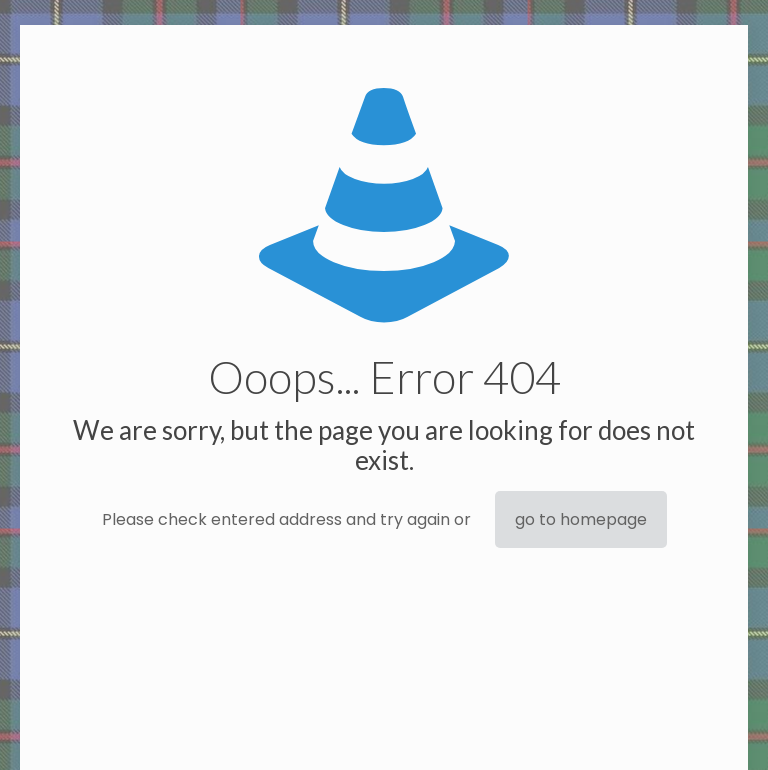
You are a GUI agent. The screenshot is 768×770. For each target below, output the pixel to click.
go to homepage (581, 519)
